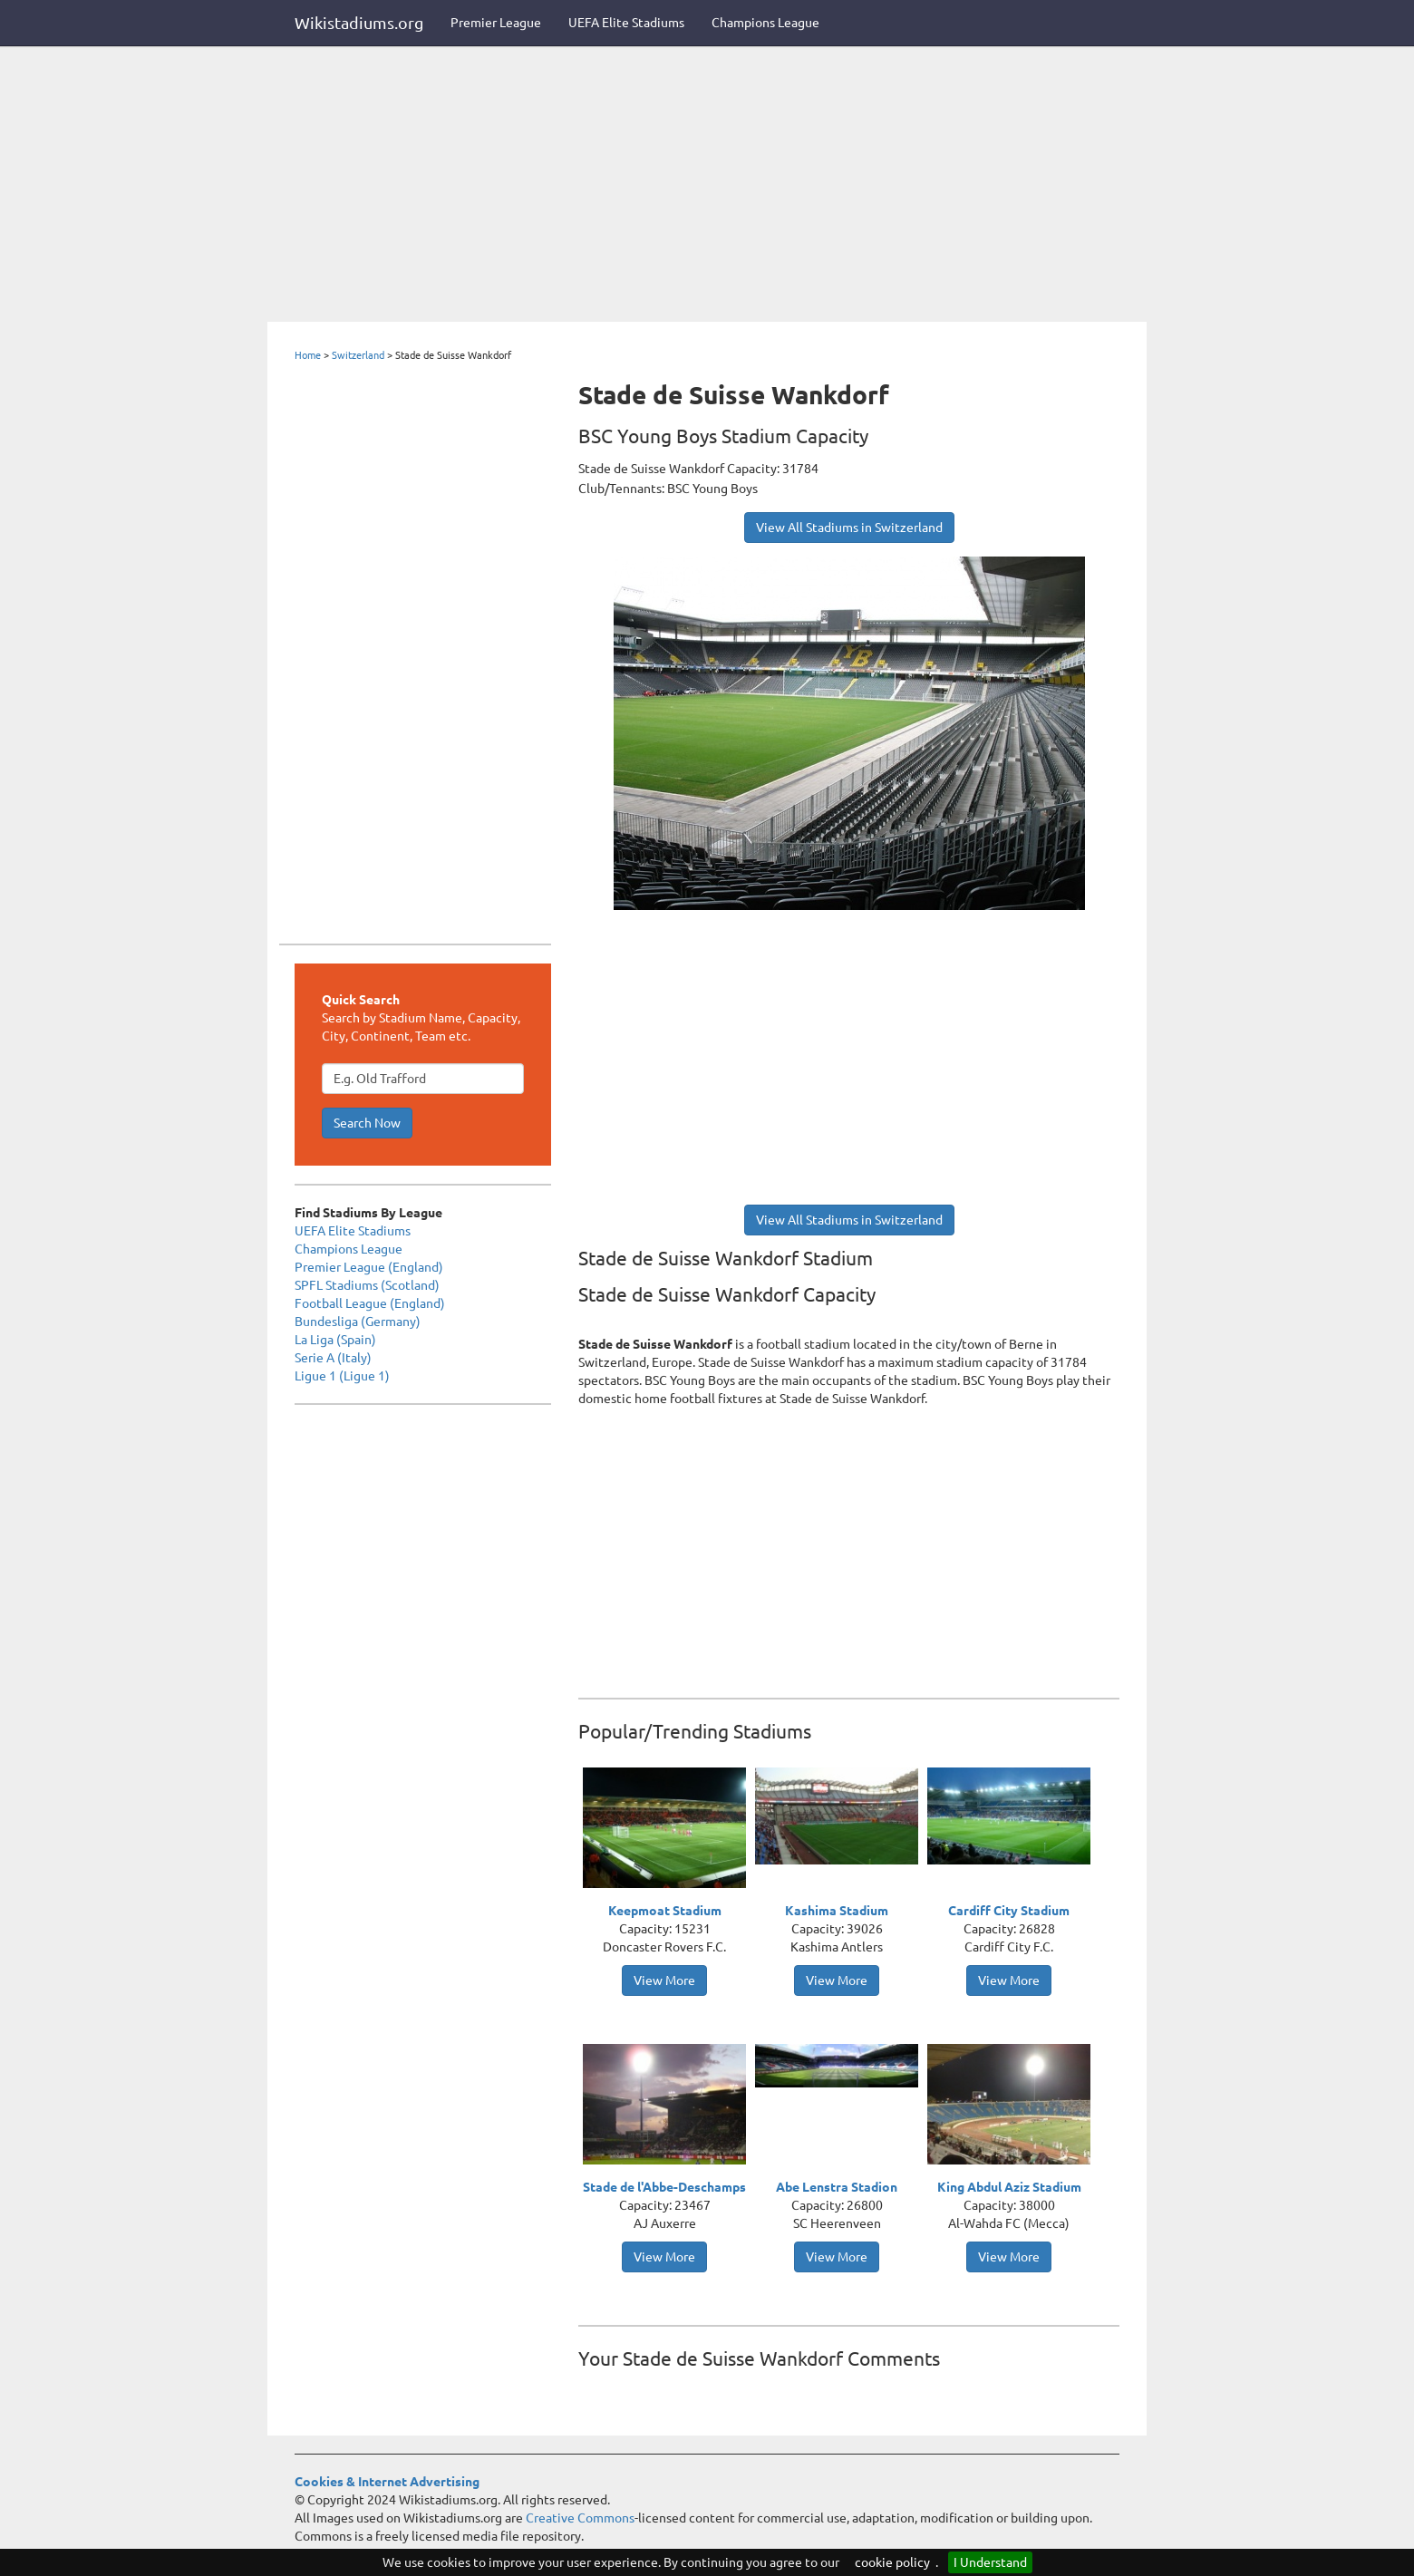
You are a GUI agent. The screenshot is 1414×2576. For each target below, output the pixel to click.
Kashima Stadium (836, 1910)
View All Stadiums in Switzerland (849, 527)
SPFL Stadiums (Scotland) (367, 1285)
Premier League (495, 22)
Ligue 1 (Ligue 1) (342, 1376)
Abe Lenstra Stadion (836, 2187)
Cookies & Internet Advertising (387, 2481)
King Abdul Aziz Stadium (1009, 2187)
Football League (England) (370, 1303)
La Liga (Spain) (335, 1339)
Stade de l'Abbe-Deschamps (664, 2187)
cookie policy (892, 2562)
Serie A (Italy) (333, 1358)
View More (664, 1980)
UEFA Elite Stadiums (626, 22)
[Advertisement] (707, 186)
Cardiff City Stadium (1009, 1910)
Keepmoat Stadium (665, 1910)
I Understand (990, 2562)
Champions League (765, 22)
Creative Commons (580, 2518)
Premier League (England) (369, 1267)
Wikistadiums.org (359, 23)
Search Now (367, 1123)
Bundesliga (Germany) (358, 1321)
